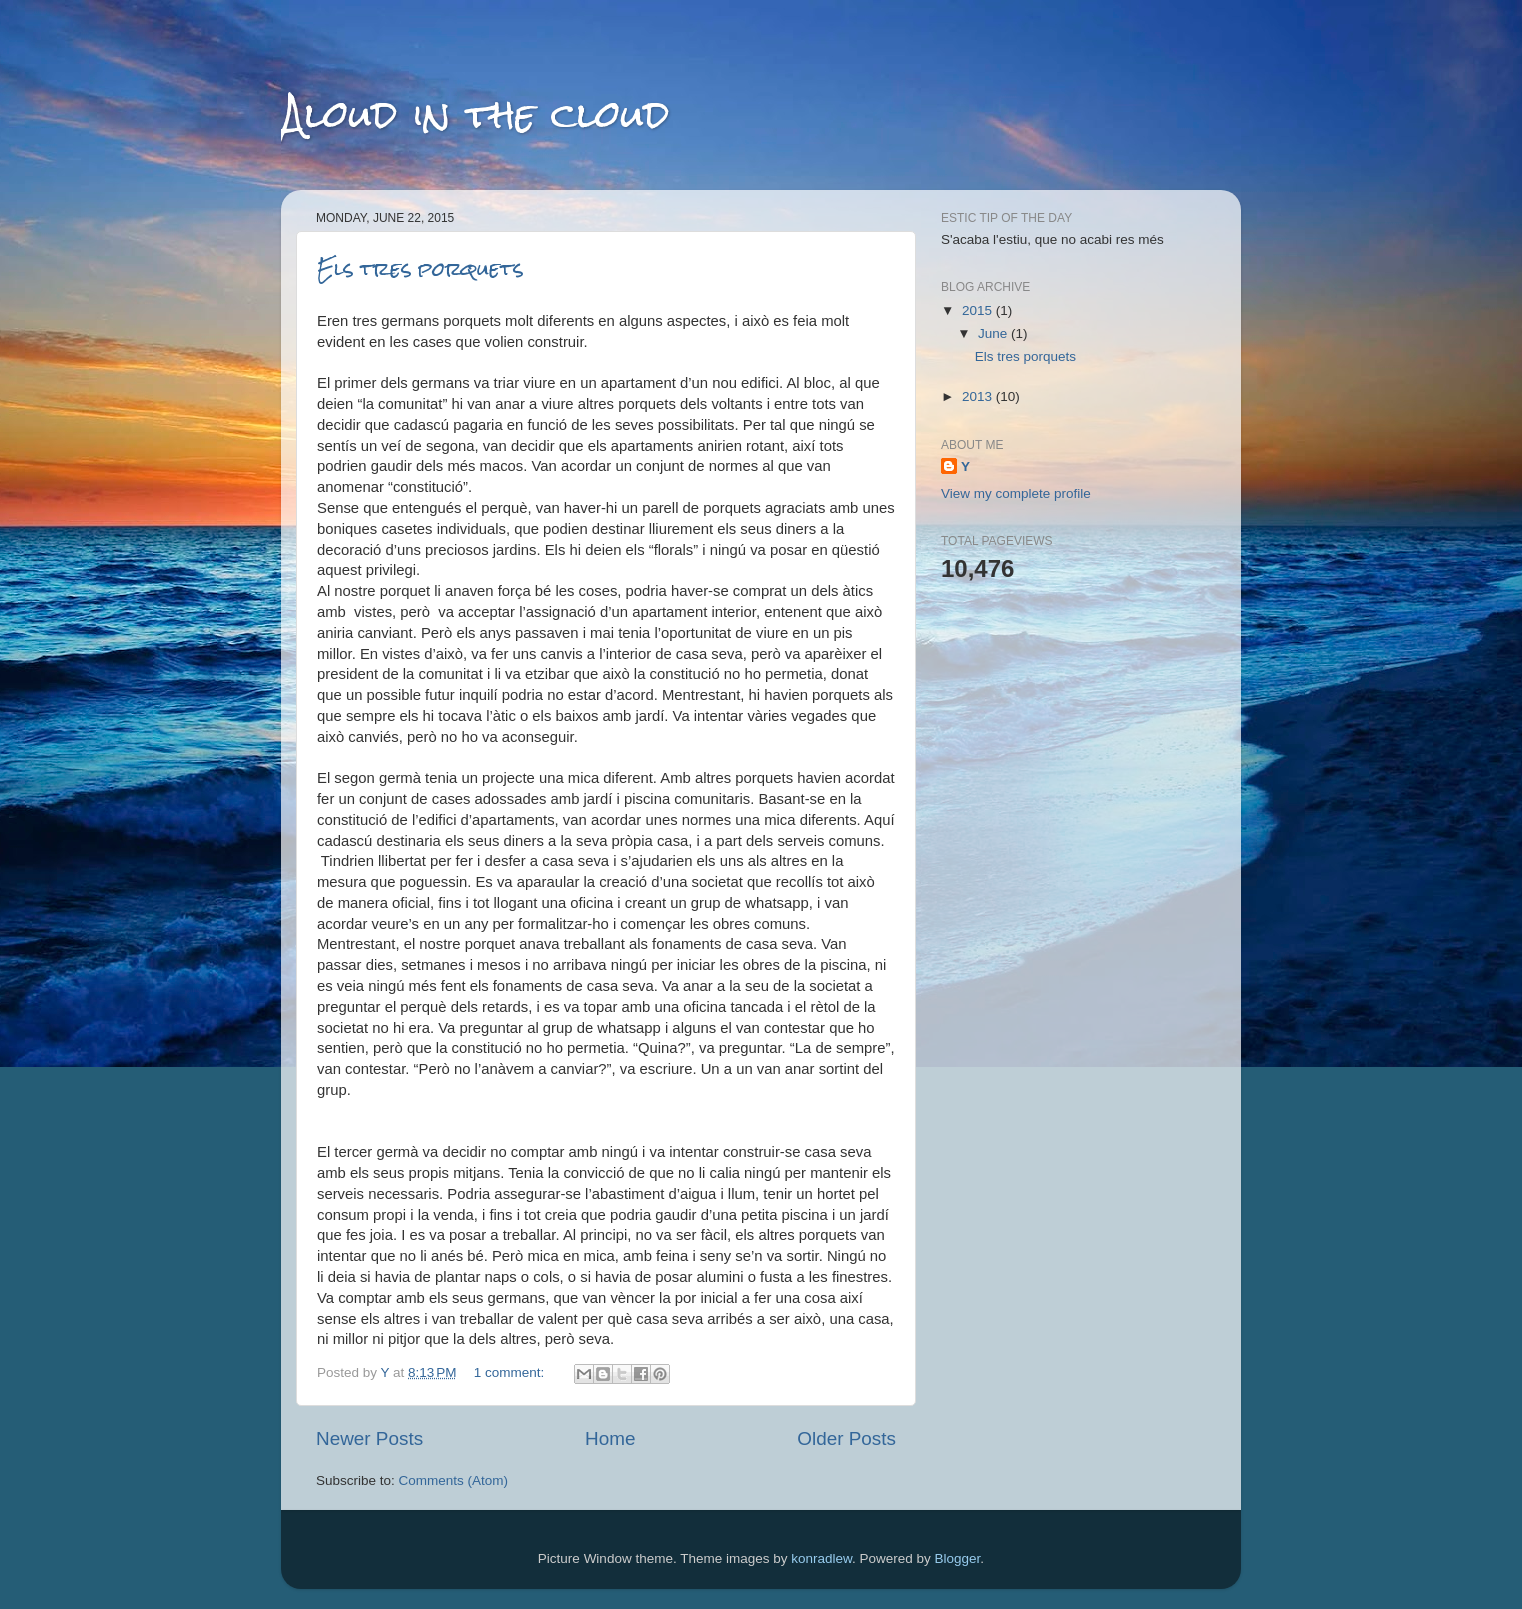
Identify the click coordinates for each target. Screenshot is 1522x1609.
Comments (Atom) (454, 1480)
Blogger (958, 1558)
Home (610, 1438)
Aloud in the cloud (475, 114)
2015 (979, 310)
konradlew (821, 1558)
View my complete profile (1016, 493)
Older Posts (846, 1438)
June (994, 333)
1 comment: (511, 1372)
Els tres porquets (420, 268)
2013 (979, 396)
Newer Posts (369, 1438)
